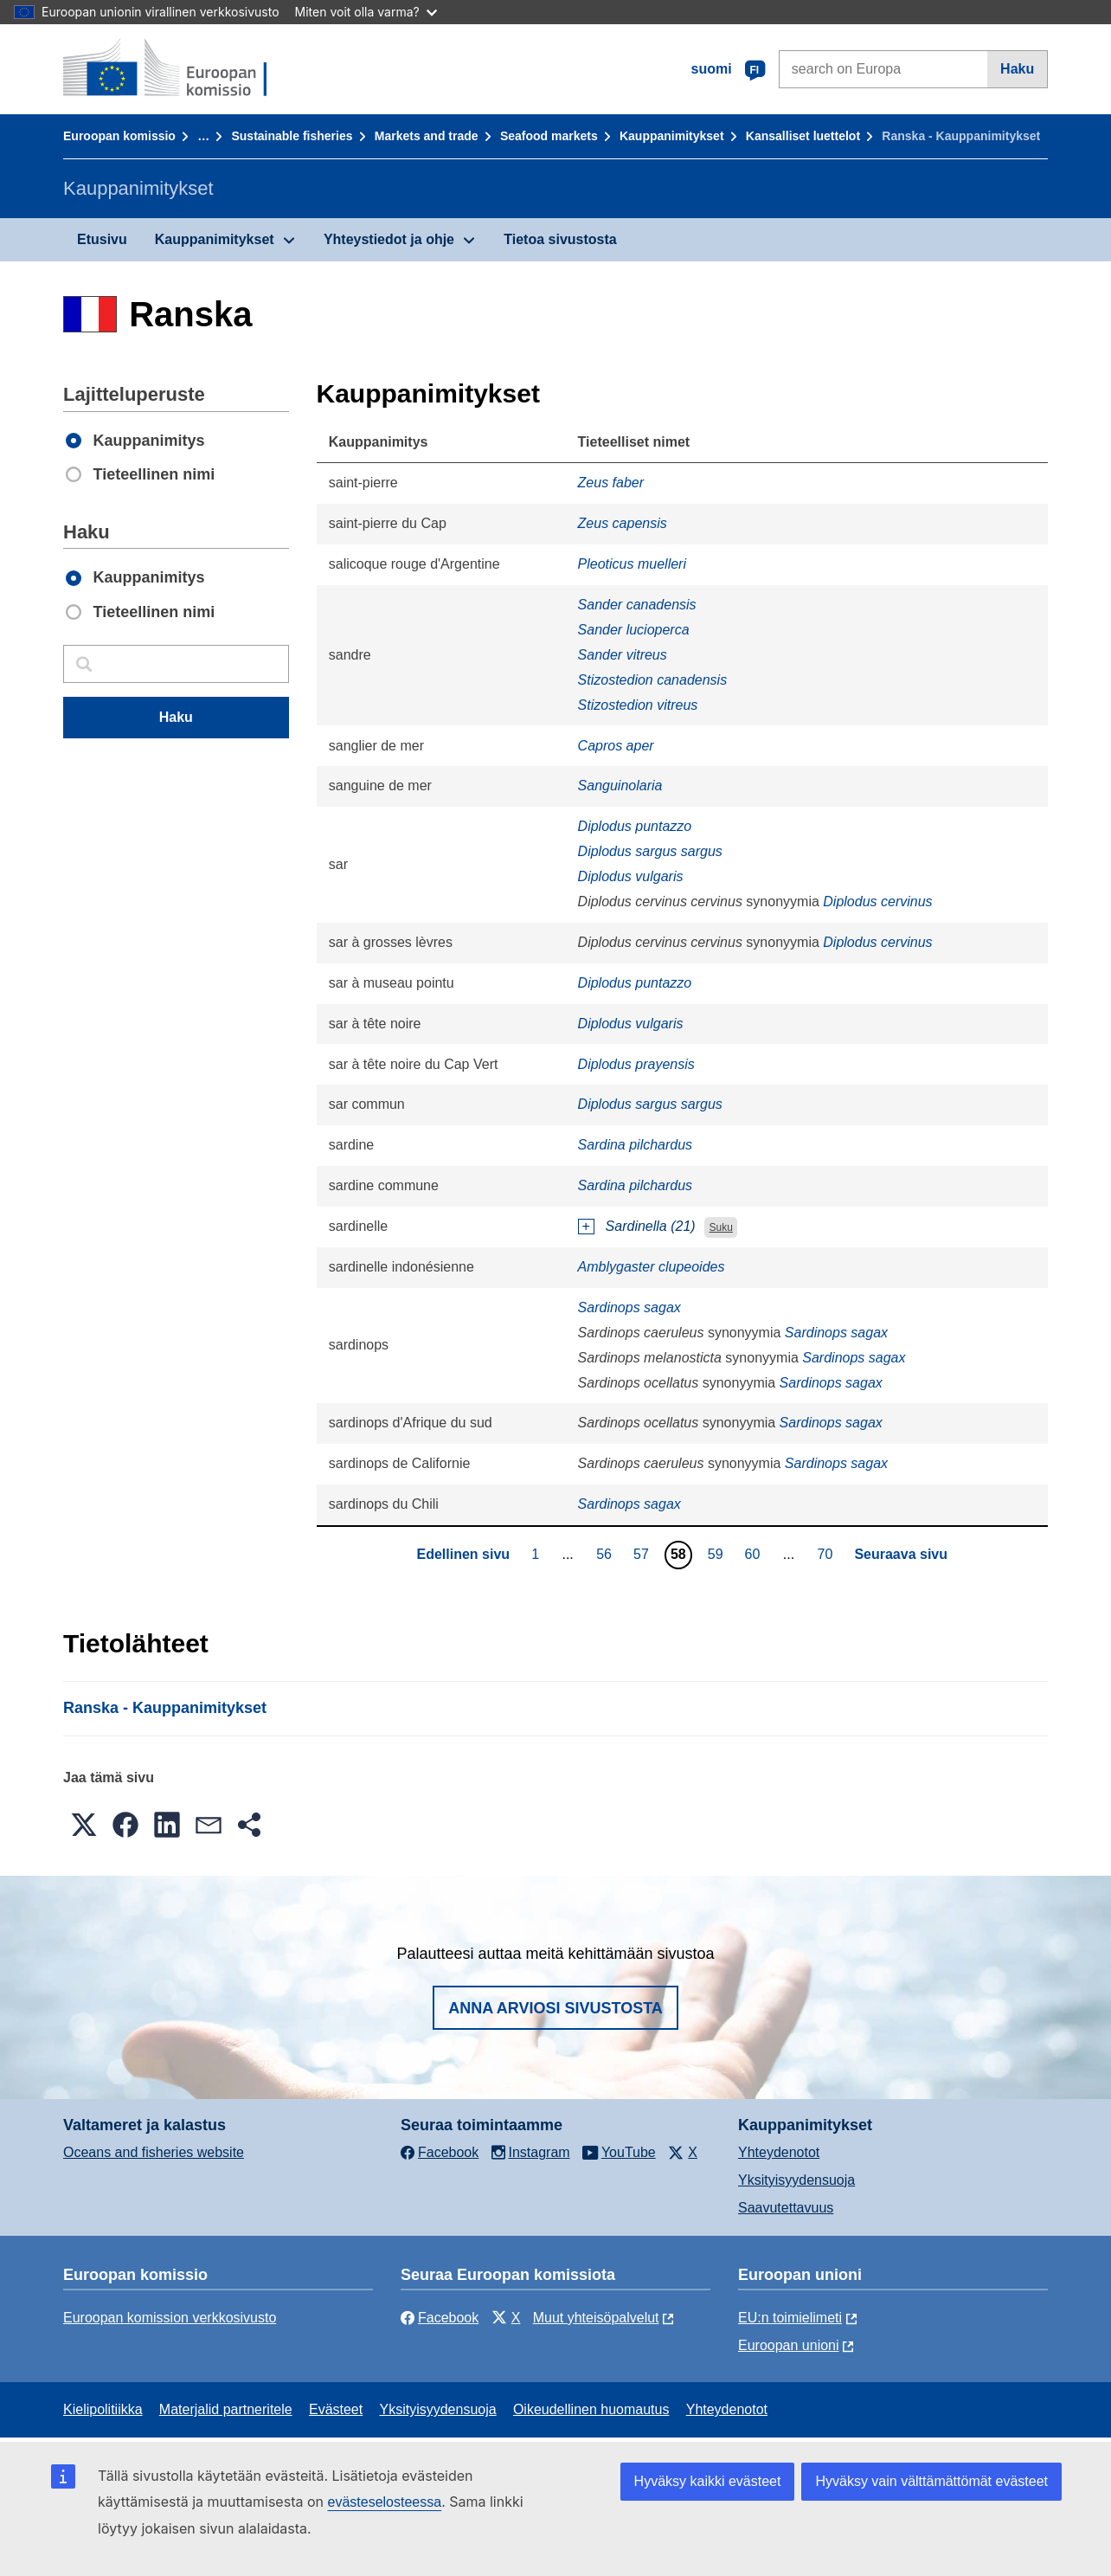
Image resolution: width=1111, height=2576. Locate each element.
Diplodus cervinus (877, 901)
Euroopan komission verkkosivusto (169, 2317)
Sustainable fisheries (291, 136)
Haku (1017, 68)
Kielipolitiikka (103, 2409)
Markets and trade (426, 136)
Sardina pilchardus (635, 1144)
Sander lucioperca (634, 629)
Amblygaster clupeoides (651, 1266)
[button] (84, 1824)
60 (755, 1554)
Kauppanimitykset (672, 136)
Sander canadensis (637, 604)
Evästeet (336, 2409)
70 (828, 1554)
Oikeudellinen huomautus (591, 2409)
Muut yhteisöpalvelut (596, 2317)
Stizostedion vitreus (638, 705)
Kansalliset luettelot (803, 136)
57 (643, 1554)
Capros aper (616, 745)
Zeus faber (611, 482)
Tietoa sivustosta (560, 239)
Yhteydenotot (778, 2152)
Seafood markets (549, 136)
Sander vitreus (622, 654)
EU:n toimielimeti (790, 2317)
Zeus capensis (622, 523)
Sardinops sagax (629, 1307)
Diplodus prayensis (636, 1064)
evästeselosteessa (384, 2502)
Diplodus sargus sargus (650, 851)
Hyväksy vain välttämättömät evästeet (931, 2481)
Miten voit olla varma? (366, 11)
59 (718, 1554)
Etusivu (102, 239)
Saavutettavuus (785, 2207)
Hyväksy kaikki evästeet (707, 2481)
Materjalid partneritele (225, 2409)
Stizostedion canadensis (653, 680)
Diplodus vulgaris (631, 876)
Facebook (439, 2317)
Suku (720, 1227)
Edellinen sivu (463, 1554)
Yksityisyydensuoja (796, 2180)
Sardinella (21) (651, 1226)
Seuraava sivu (900, 1554)
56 (606, 1554)
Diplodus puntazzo (635, 826)
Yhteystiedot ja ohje (389, 239)
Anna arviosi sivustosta (555, 2008)
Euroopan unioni (788, 2345)
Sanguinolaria (620, 785)
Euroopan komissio (119, 136)
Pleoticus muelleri (632, 564)
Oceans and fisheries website (153, 2152)
